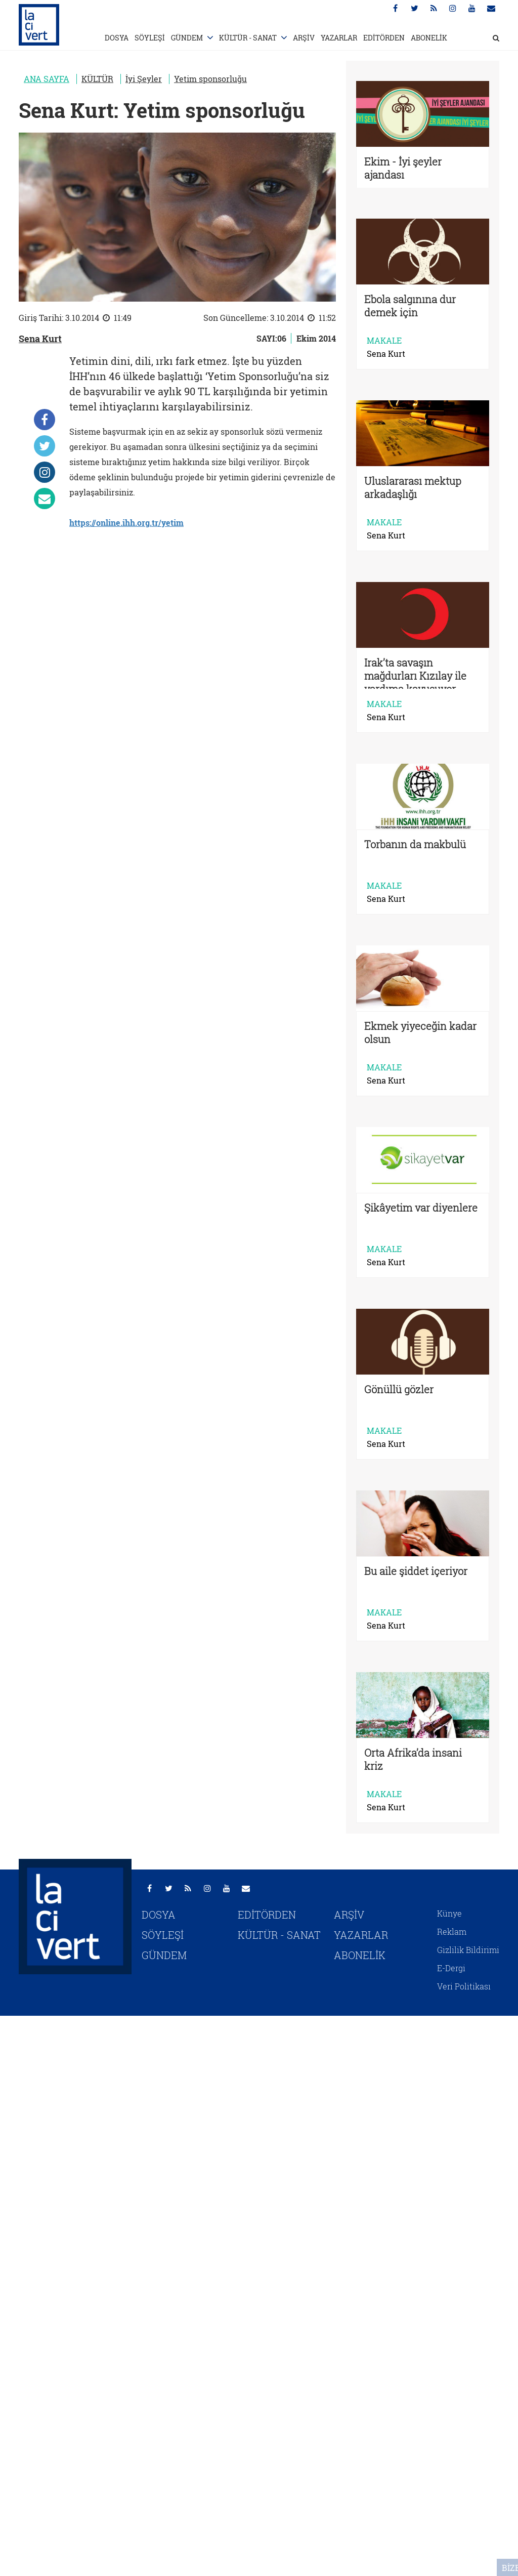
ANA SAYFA (46, 78)
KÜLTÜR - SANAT (248, 38)
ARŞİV (304, 38)
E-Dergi (451, 1968)
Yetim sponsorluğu (210, 78)
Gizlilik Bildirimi (468, 1949)
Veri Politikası (464, 1986)
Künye (449, 1913)
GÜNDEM (187, 38)
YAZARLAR (339, 38)
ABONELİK (429, 38)
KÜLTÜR (97, 78)
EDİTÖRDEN (384, 38)
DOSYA (116, 38)
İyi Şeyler (143, 78)
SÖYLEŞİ (150, 38)
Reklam (451, 1931)
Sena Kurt (40, 338)
